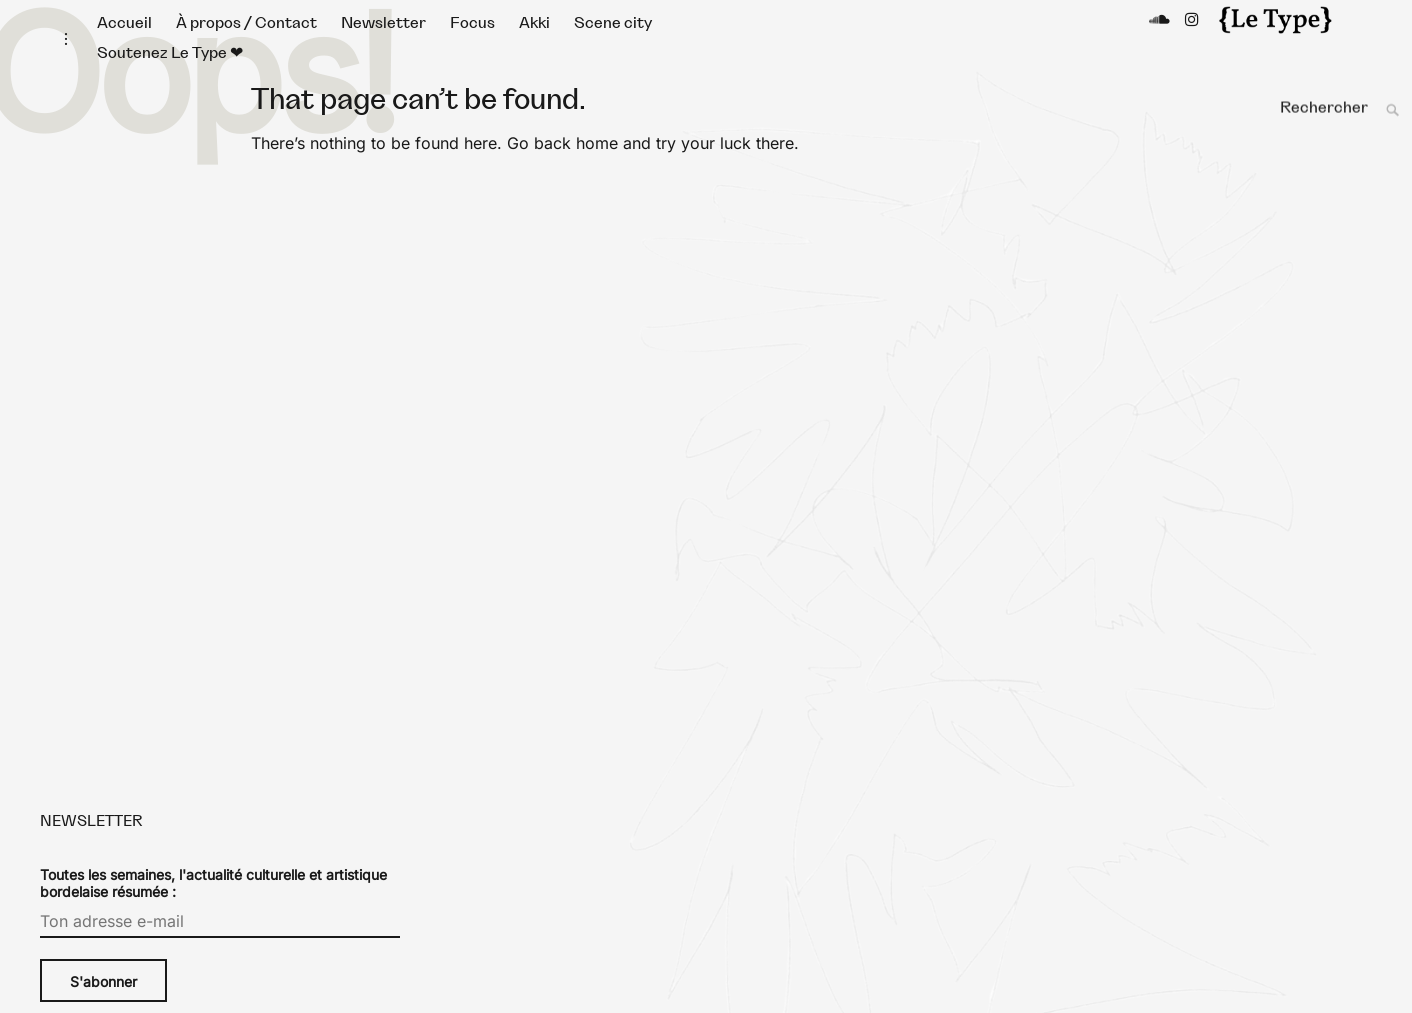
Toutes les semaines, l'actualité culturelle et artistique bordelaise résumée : (213, 903)
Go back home (562, 163)
